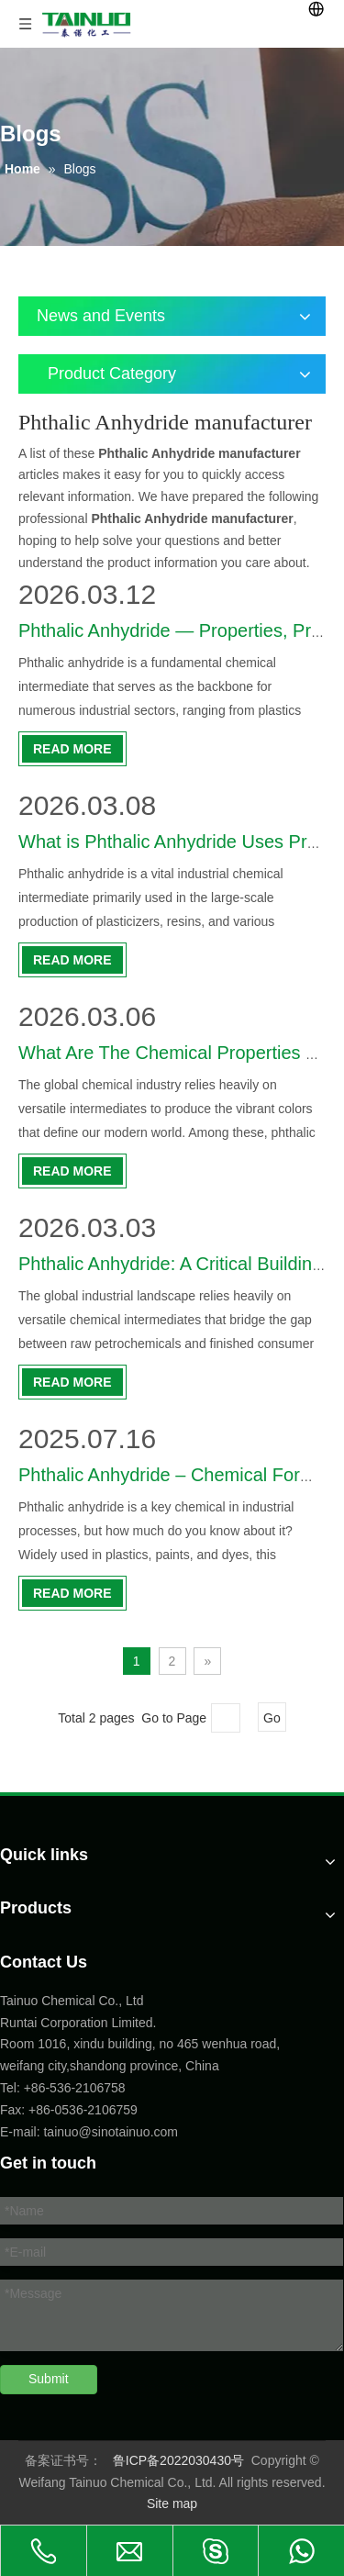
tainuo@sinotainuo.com (110, 2131)
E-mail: (20, 2131)
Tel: (12, 2087)
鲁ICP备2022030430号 (178, 2460)
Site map (172, 2503)
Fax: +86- (27, 2109)
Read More (72, 749)
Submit (48, 2378)
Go (272, 1718)
